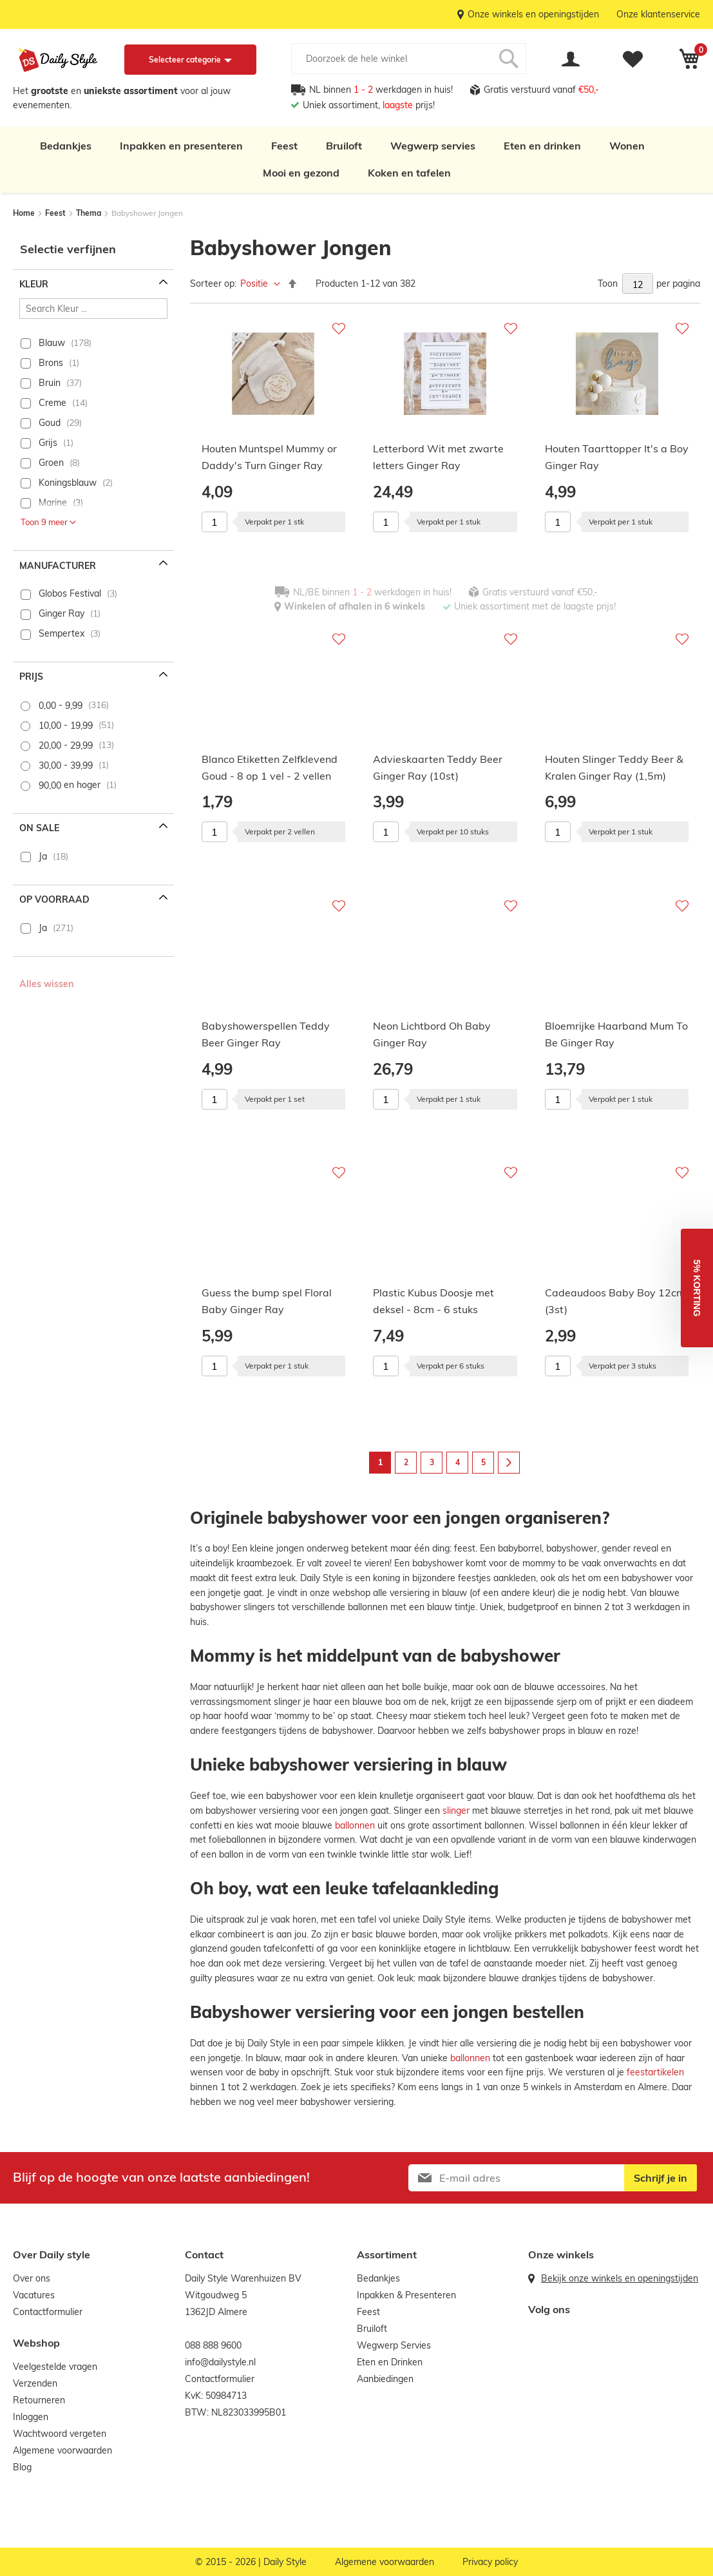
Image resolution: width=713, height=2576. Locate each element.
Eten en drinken (542, 145)
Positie (255, 283)
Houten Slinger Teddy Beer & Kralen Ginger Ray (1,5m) (614, 767)
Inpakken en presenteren (181, 145)
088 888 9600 (213, 2345)
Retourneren (39, 2400)
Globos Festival (70, 593)
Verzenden (35, 2383)
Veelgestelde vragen (55, 2366)
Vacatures (34, 2295)
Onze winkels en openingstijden (533, 14)
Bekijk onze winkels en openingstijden (619, 2278)
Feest (284, 145)
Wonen (627, 145)
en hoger (69, 785)
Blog (22, 2467)
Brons (51, 363)
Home (25, 213)
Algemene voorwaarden (62, 2450)
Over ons (31, 2278)
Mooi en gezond (301, 172)
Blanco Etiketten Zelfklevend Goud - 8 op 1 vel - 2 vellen (269, 767)
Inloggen (30, 2417)
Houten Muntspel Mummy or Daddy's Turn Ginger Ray (269, 457)
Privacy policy (490, 2562)
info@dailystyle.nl (220, 2362)
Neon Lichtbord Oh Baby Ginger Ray (432, 1034)
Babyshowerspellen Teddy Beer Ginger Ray (266, 1034)
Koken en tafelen (409, 172)
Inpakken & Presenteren (406, 2295)
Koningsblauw (68, 482)
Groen (51, 462)
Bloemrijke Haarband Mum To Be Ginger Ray (616, 1034)
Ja (43, 856)
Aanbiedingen (385, 2379)
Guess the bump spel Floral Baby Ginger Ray (267, 1301)
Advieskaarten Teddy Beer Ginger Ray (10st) (437, 767)
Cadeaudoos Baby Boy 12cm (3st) (615, 1301)
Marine (53, 502)
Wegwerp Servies (394, 2345)
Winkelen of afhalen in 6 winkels (354, 606)
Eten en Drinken (390, 2362)
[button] (697, 1288)
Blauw (52, 343)
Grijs (48, 442)
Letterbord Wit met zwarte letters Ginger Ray (438, 457)
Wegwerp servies (432, 145)
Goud (50, 422)
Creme (52, 403)
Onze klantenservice (658, 14)
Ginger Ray (61, 613)
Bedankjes (65, 145)
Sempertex (61, 633)
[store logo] (58, 60)
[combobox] (408, 58)
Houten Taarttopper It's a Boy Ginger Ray (617, 457)
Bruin (50, 383)
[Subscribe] (660, 2177)
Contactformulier (47, 2312)
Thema (89, 213)
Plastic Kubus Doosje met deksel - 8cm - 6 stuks (433, 1301)
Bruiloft (344, 145)
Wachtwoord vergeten (59, 2433)
